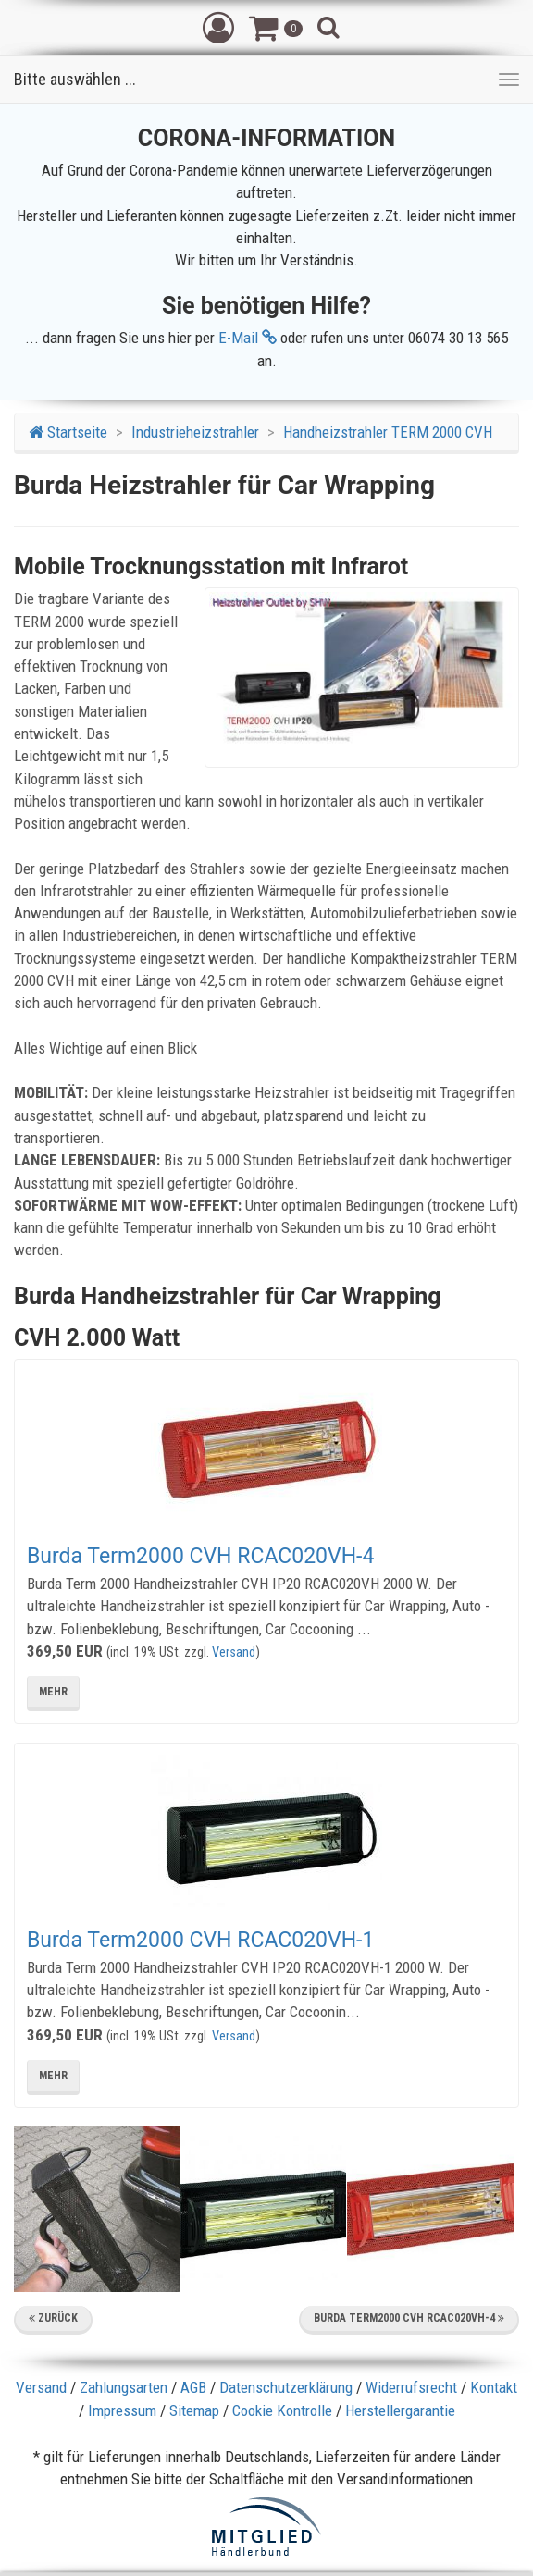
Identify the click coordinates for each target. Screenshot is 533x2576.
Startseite (68, 432)
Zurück (53, 2317)
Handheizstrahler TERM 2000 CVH (387, 432)
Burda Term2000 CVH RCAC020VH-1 (200, 1940)
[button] (218, 27)
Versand (233, 1652)
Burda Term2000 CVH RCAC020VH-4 (200, 1556)
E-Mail (247, 337)
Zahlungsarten (123, 2387)
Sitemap (194, 2410)
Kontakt (493, 2387)
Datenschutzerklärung (286, 2387)
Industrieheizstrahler (195, 432)
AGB (193, 2387)
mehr (53, 1691)
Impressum (122, 2410)
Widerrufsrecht (411, 2387)
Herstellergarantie (400, 2410)
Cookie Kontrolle (282, 2410)
